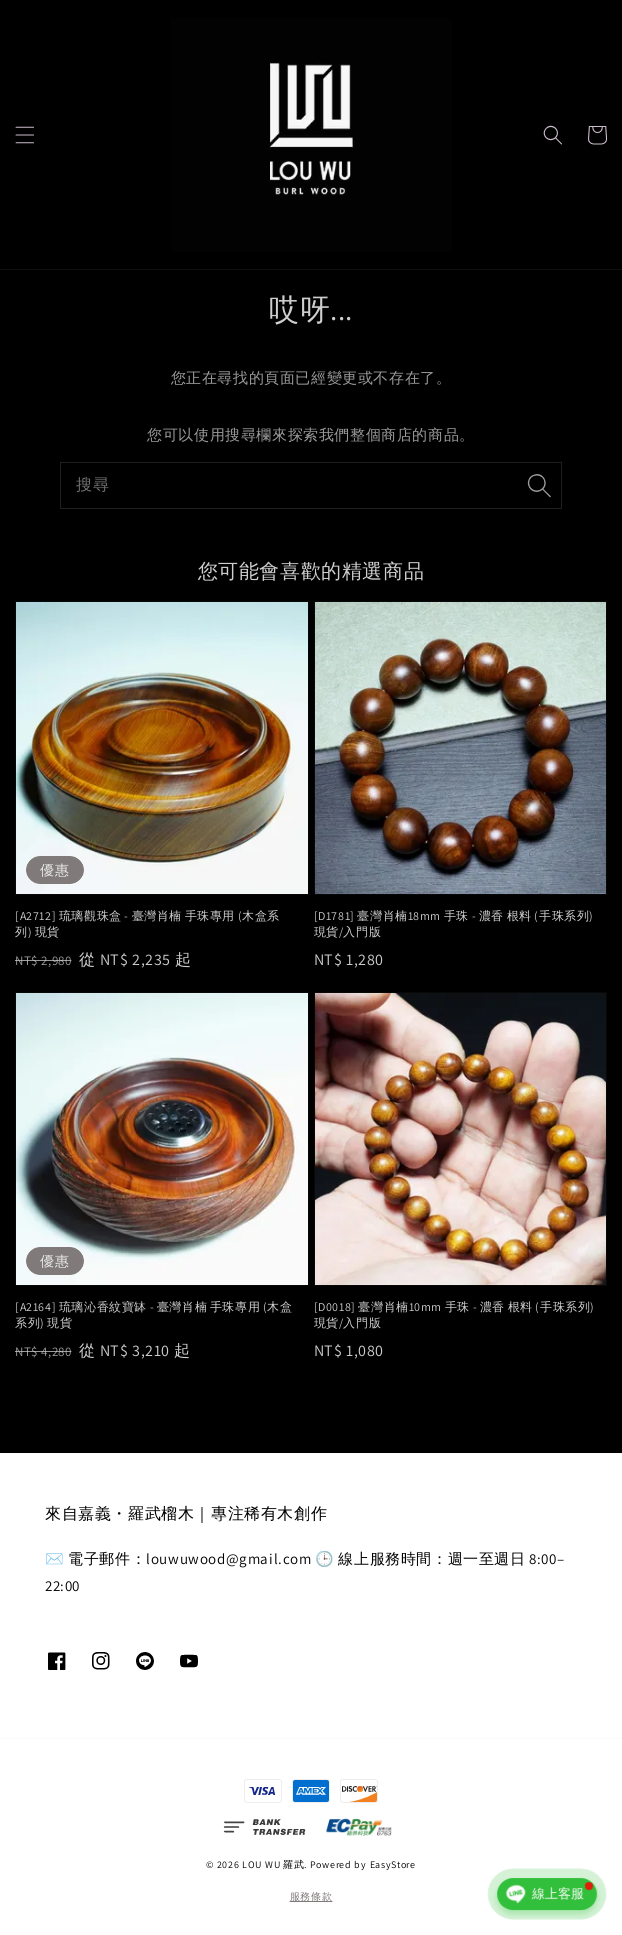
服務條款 (311, 1896)
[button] (25, 135)
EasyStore (393, 1864)
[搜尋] (539, 485)
